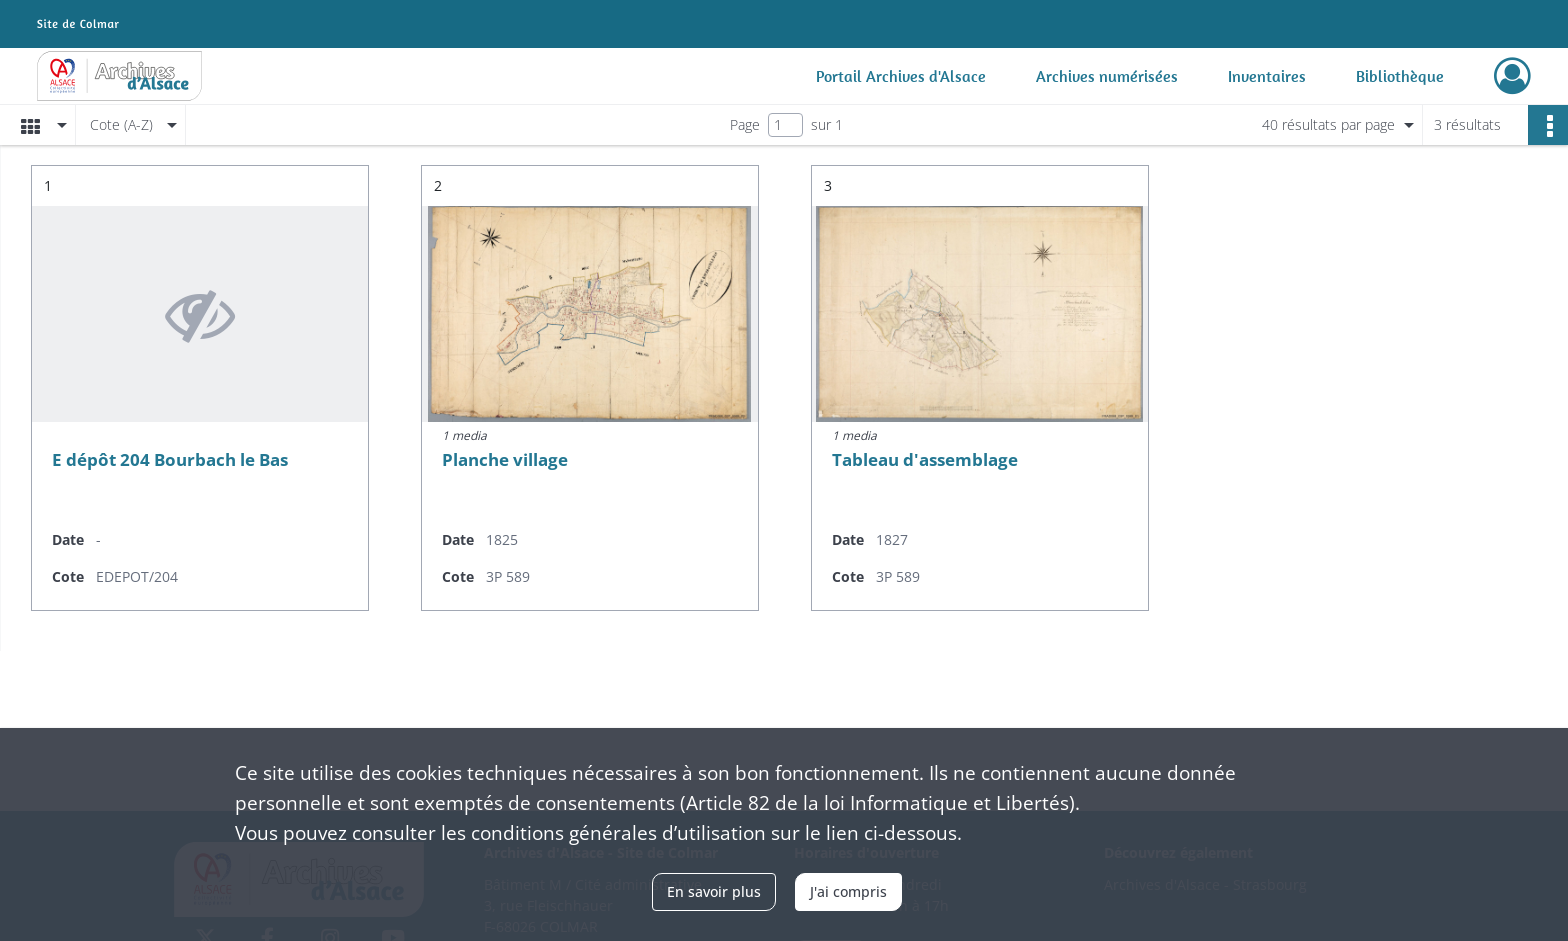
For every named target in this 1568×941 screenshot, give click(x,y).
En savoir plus (714, 891)
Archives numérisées (1107, 76)
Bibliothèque (1400, 76)
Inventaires (1267, 76)
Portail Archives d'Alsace (901, 76)
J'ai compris (848, 891)
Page (745, 124)
